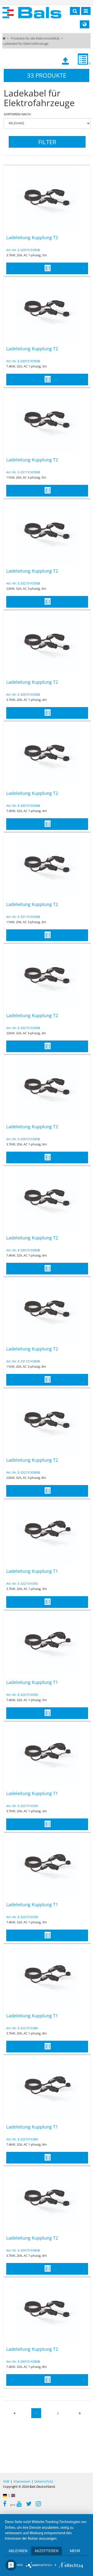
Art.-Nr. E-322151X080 (22, 2028)
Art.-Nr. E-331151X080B (23, 1361)
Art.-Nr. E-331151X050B (23, 472)
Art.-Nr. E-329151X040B (23, 694)
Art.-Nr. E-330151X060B (23, 1250)
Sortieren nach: (17, 114)
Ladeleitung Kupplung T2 (32, 237)
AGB (6, 2481)
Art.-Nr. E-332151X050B (23, 583)
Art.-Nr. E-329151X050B (23, 250)
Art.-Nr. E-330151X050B (23, 361)
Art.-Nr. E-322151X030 (22, 1806)
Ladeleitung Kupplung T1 (32, 1571)
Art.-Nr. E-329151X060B (23, 1139)
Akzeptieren (46, 2551)
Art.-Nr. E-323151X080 (22, 2139)
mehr (75, 2551)
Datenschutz (43, 2481)
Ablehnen (17, 2551)
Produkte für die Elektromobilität (35, 38)
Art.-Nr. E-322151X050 (22, 1583)
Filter (47, 142)
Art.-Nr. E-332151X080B (23, 1472)
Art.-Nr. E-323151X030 (22, 1917)
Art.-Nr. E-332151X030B (23, 1028)
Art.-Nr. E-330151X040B (23, 805)
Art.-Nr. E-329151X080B (23, 2250)
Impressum (21, 2481)
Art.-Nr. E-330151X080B (23, 2361)
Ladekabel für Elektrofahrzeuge (25, 43)
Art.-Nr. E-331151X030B (23, 916)
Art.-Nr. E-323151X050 (22, 1694)
